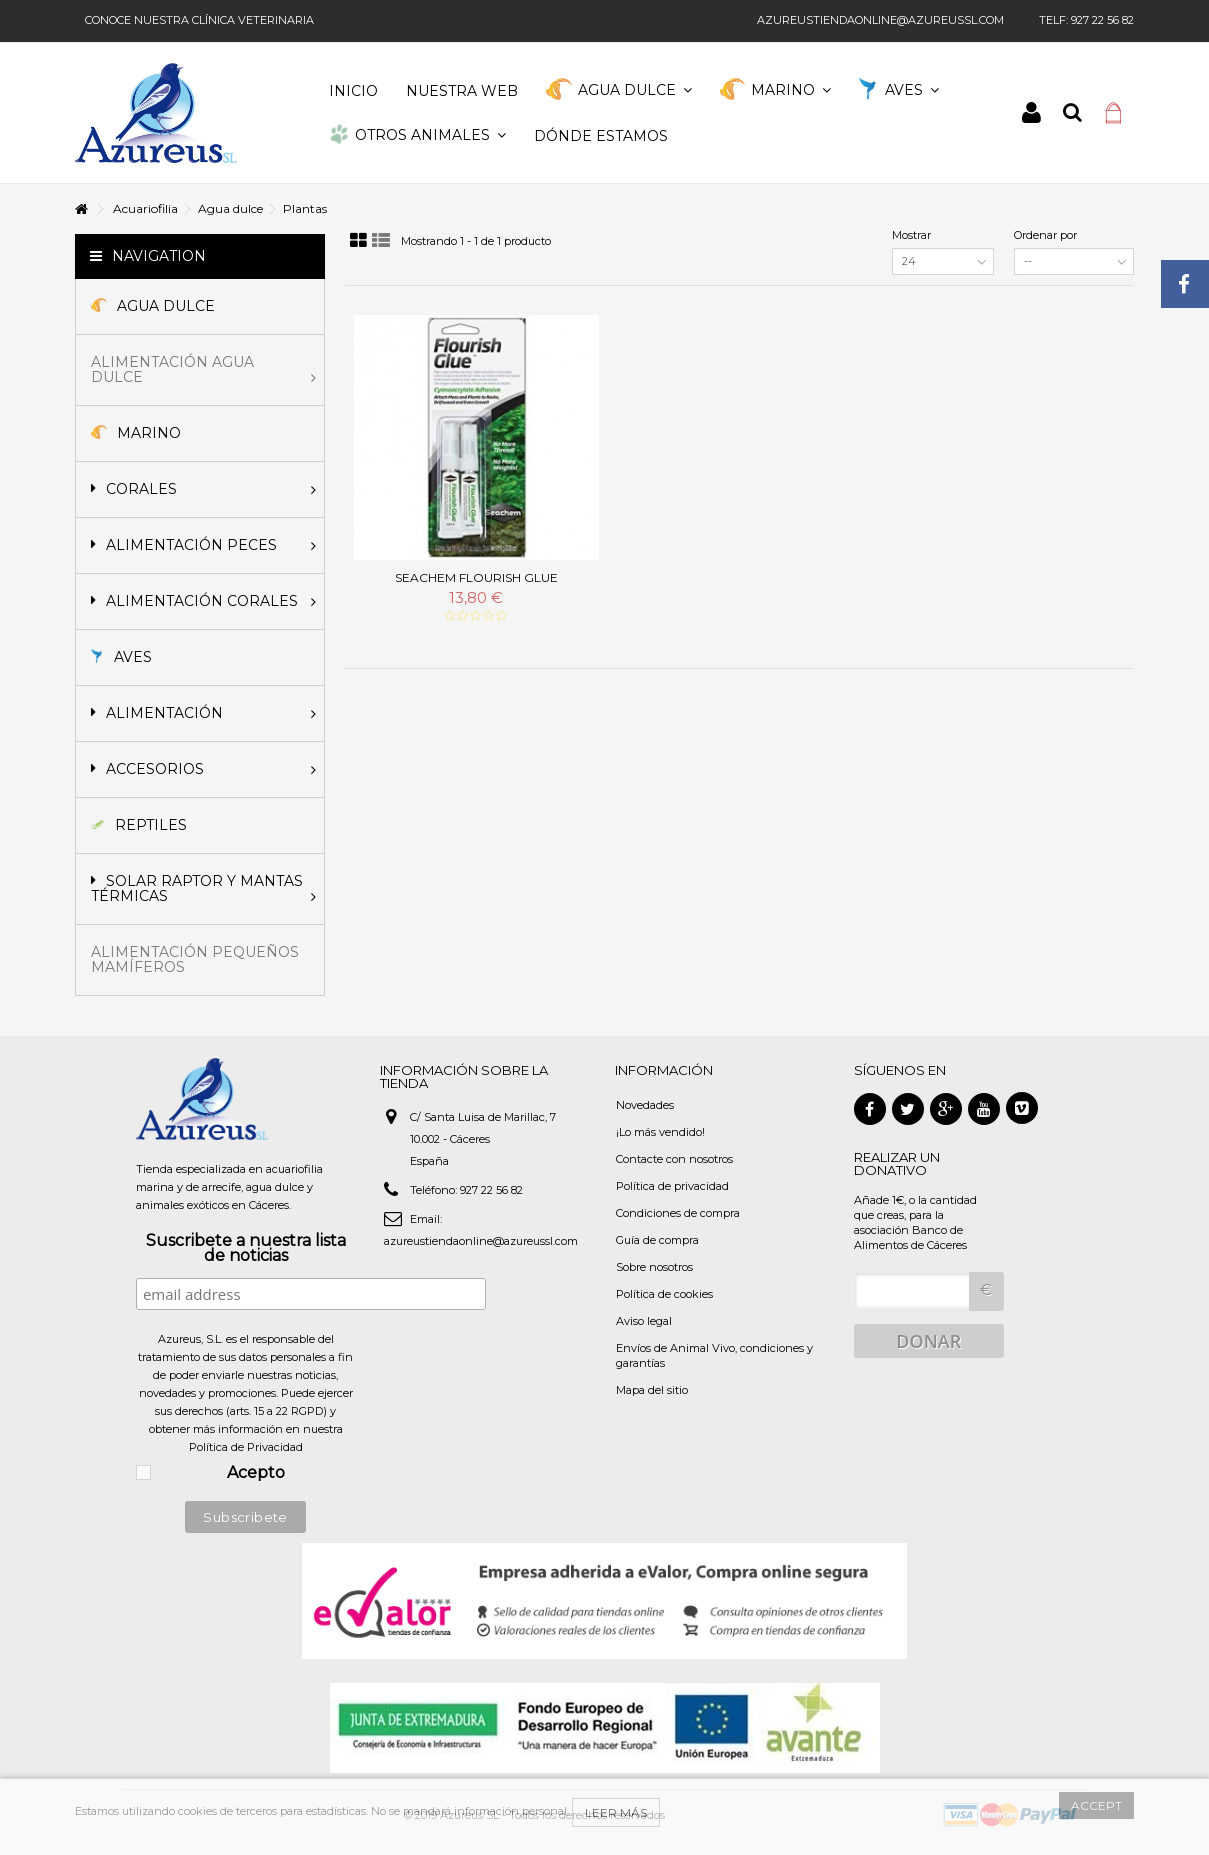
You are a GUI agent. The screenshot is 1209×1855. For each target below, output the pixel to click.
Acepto (256, 1473)
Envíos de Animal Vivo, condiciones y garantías (714, 1355)
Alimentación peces (203, 545)
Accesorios (203, 769)
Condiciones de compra (678, 1213)
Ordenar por (1045, 235)
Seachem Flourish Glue (476, 577)
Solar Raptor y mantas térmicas (203, 888)
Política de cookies (664, 1294)
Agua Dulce (153, 306)
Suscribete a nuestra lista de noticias (246, 1249)
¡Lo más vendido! (660, 1132)
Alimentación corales (203, 601)
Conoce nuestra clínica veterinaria (199, 20)
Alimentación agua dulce (203, 369)
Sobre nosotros (654, 1267)
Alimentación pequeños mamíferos (195, 959)
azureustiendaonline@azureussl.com (880, 20)
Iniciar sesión (1031, 112)
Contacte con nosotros (674, 1159)
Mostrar (911, 235)
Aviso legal (644, 1321)
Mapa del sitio (652, 1390)
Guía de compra (657, 1240)
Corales (203, 489)
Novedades (645, 1105)
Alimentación (203, 713)
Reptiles (139, 825)
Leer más (616, 1812)
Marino (136, 433)
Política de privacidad (672, 1186)
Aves (121, 657)
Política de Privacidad (246, 1447)
